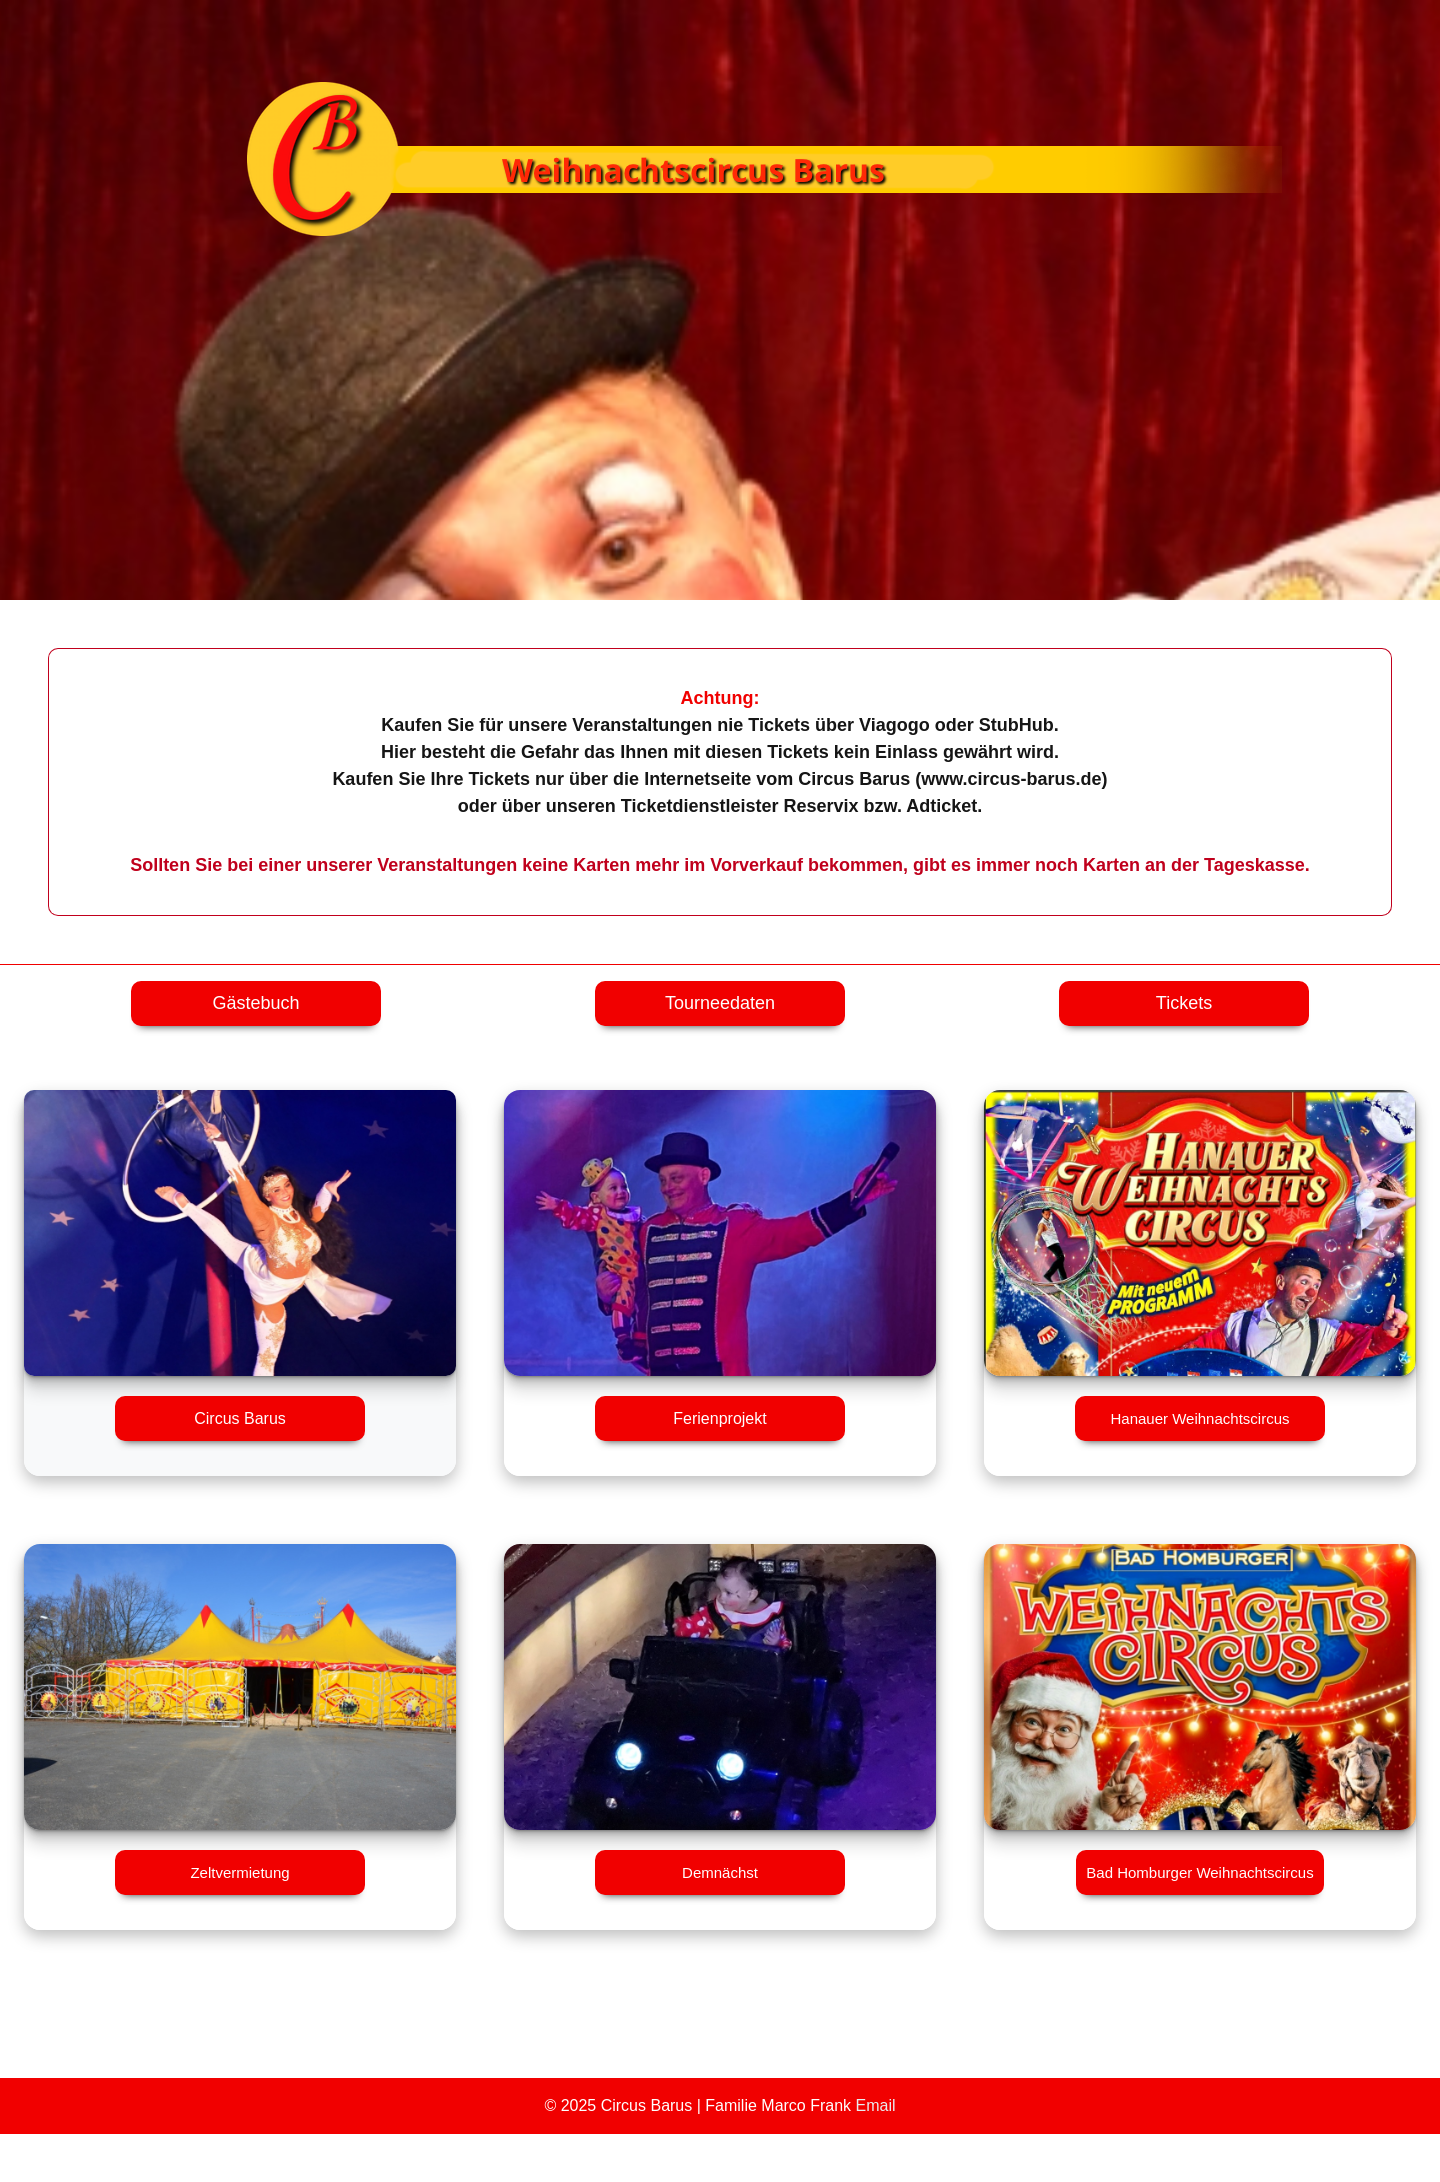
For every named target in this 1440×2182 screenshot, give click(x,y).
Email (876, 2105)
